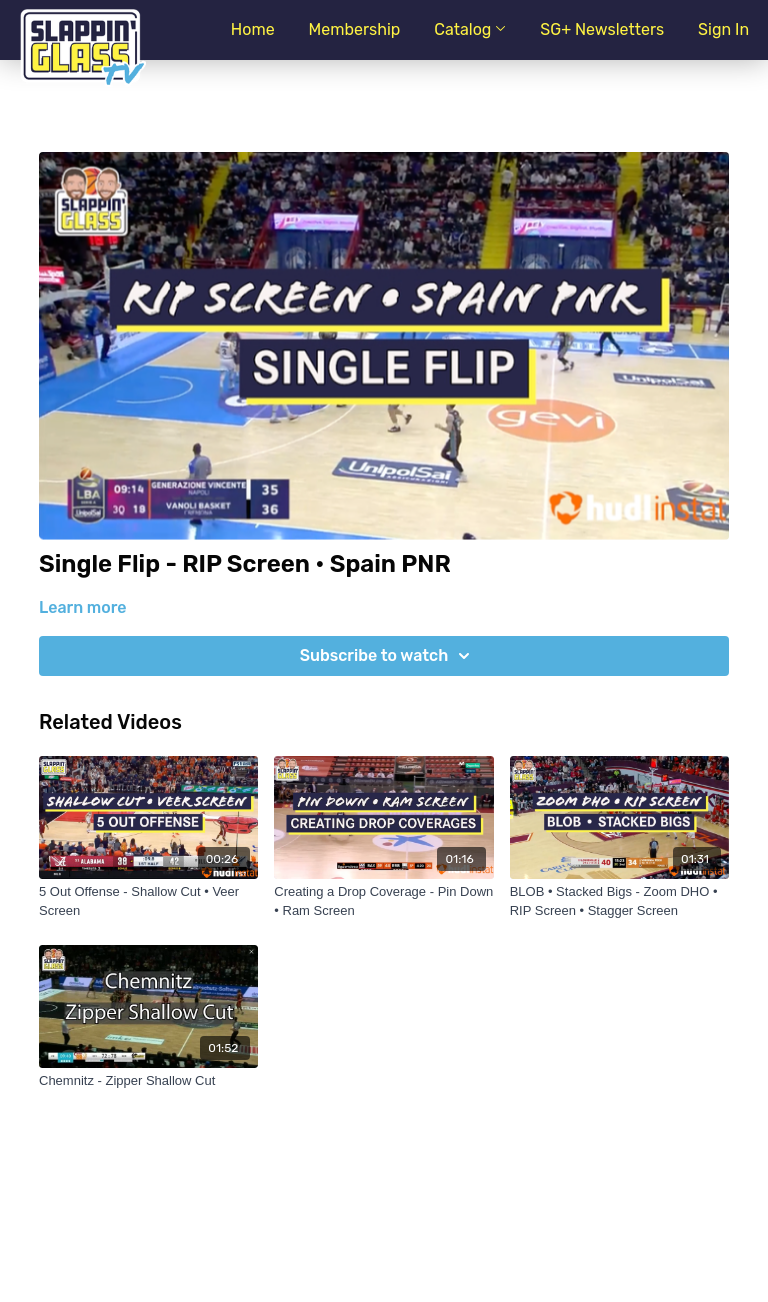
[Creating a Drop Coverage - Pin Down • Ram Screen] (383, 901)
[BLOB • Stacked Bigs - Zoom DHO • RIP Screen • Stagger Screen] (619, 901)
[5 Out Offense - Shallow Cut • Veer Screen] (148, 901)
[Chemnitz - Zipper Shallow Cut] (148, 1081)
